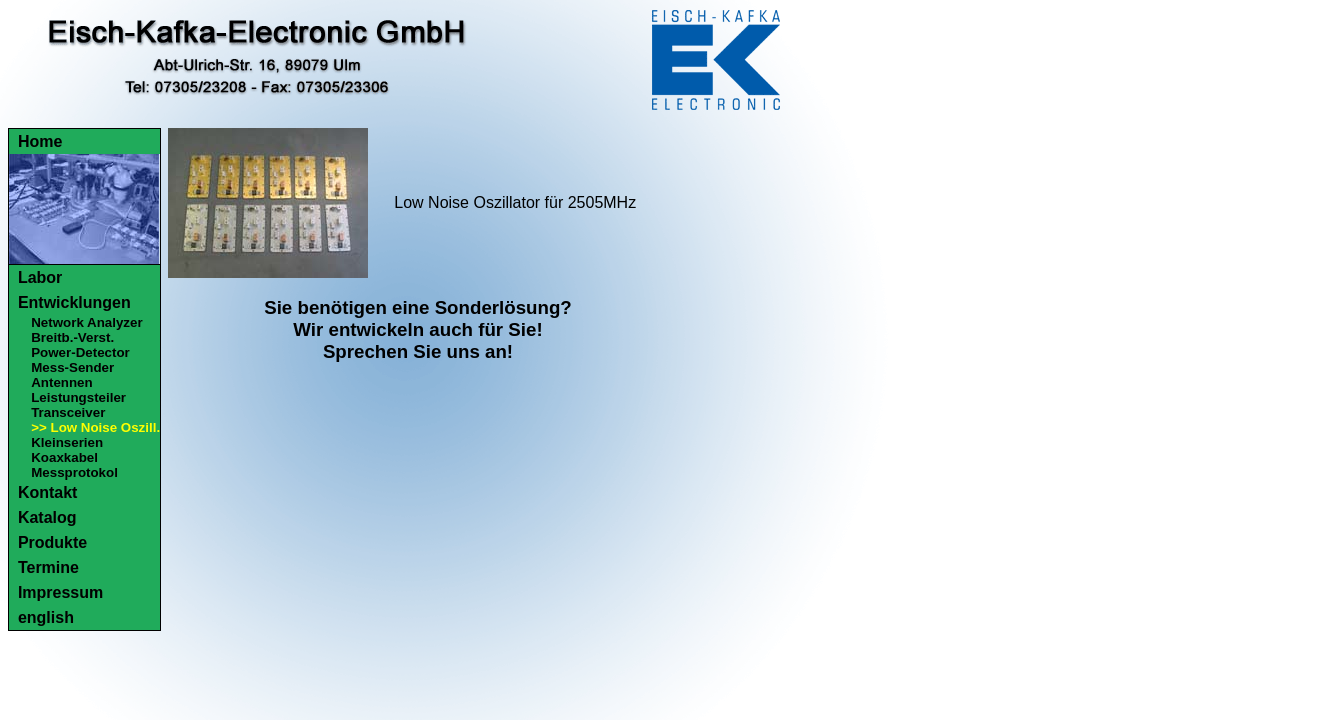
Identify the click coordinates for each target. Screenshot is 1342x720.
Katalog (47, 517)
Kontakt (48, 492)
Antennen (61, 382)
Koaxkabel (64, 457)
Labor (40, 277)
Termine (48, 567)
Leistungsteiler (78, 397)
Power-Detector (80, 352)
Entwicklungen (74, 302)
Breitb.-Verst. (72, 337)
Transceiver (68, 412)
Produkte (52, 542)
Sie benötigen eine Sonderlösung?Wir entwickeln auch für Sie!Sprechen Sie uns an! (418, 329)
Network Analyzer (86, 322)
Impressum (60, 592)
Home (40, 141)
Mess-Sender (72, 367)
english (46, 617)
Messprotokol (74, 472)
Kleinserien (67, 442)
